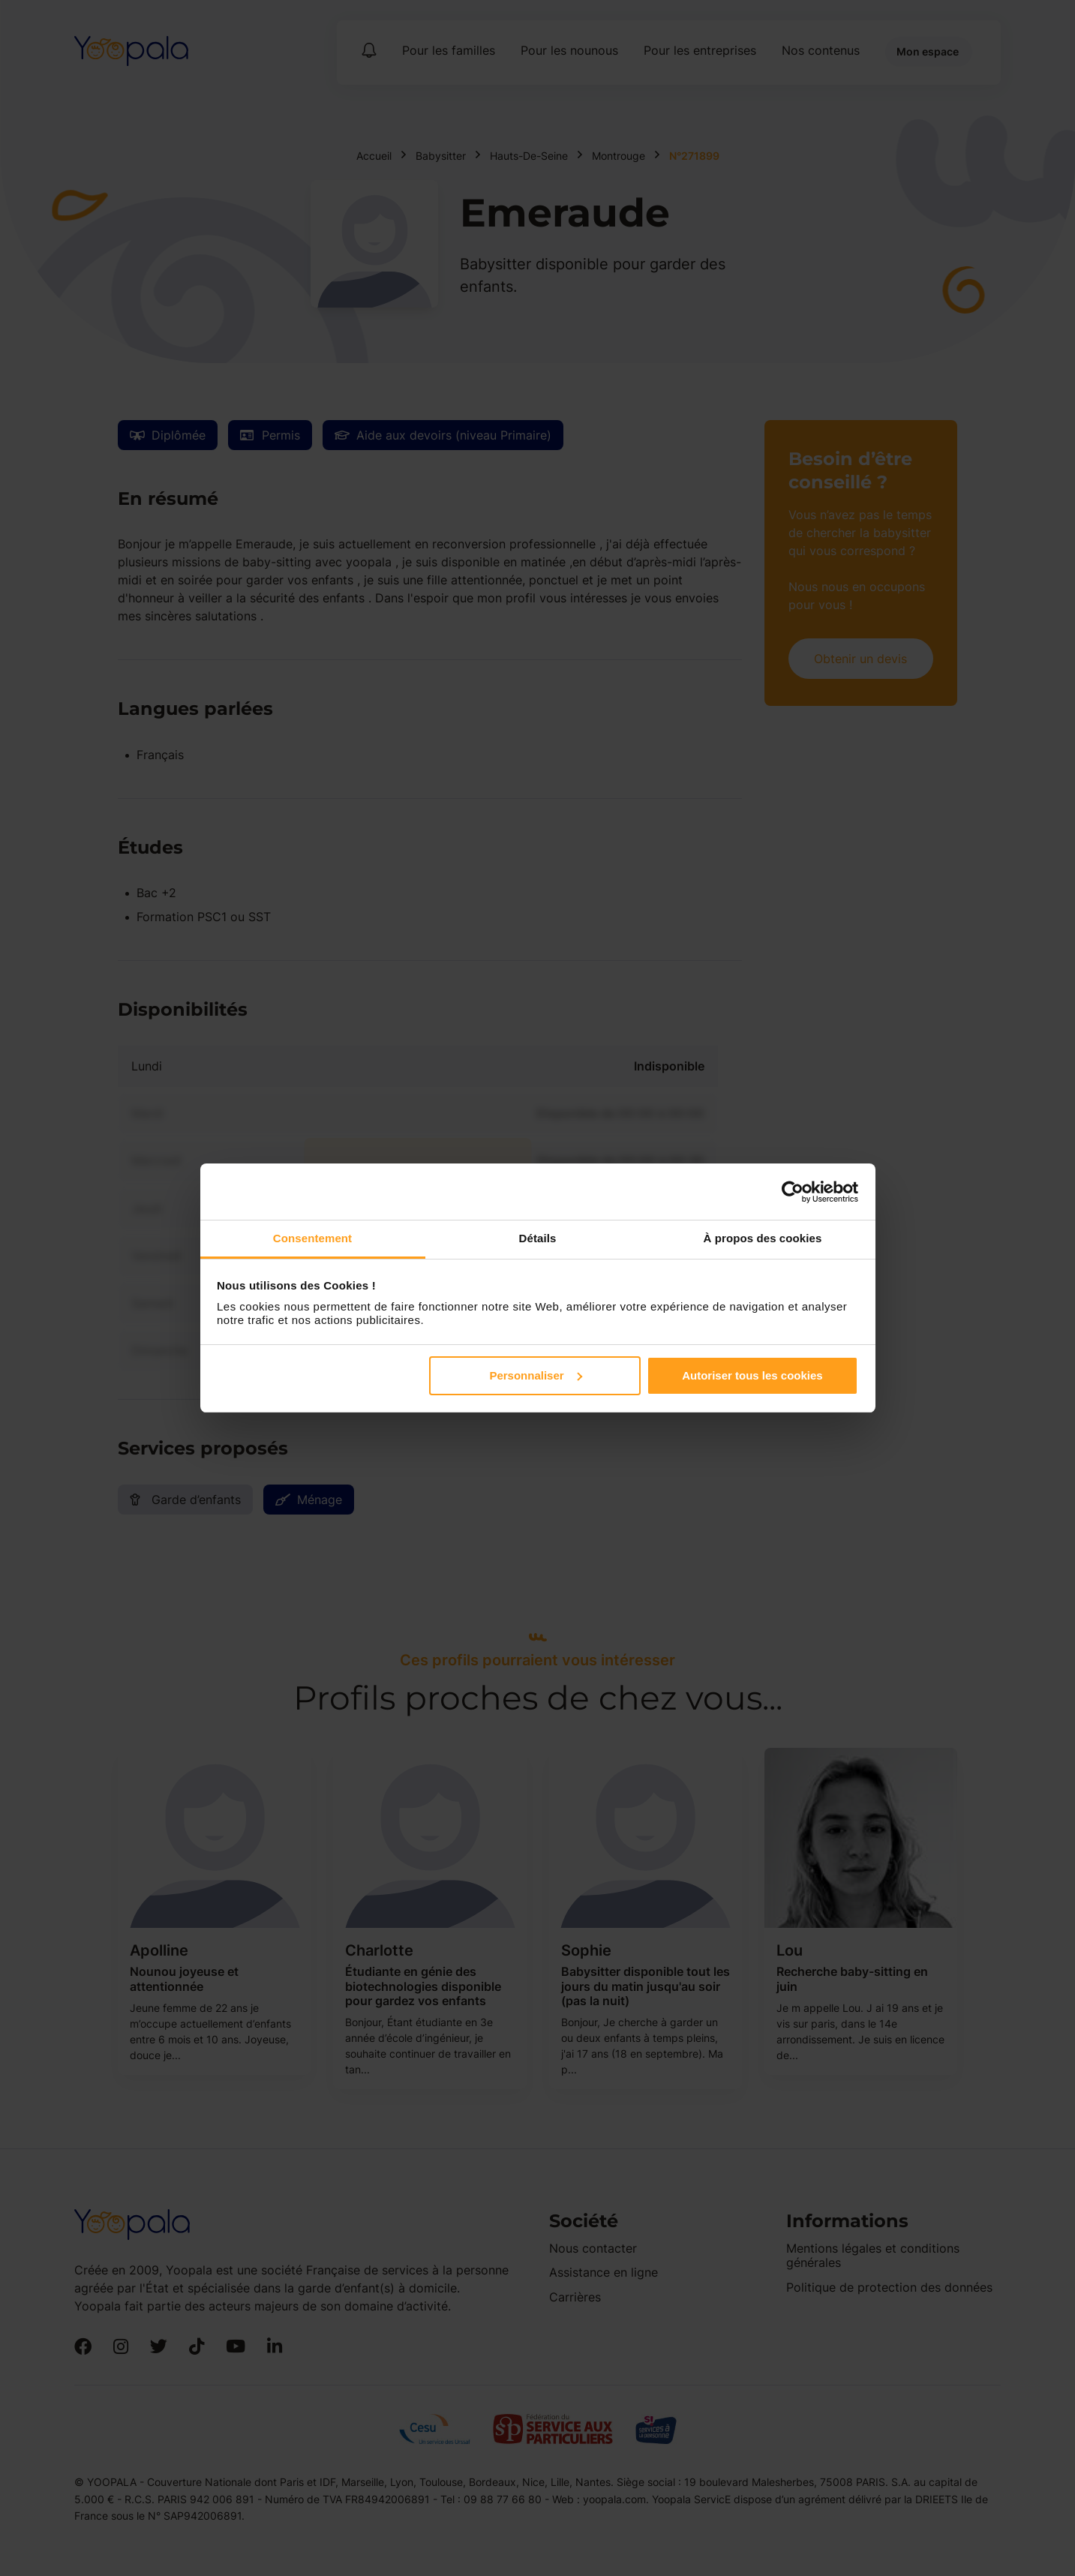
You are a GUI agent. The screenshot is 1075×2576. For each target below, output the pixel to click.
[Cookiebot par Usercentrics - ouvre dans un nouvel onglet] (792, 1192)
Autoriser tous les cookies (752, 1375)
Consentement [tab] (312, 1238)
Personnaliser (535, 1375)
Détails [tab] (538, 1238)
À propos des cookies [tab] (763, 1238)
